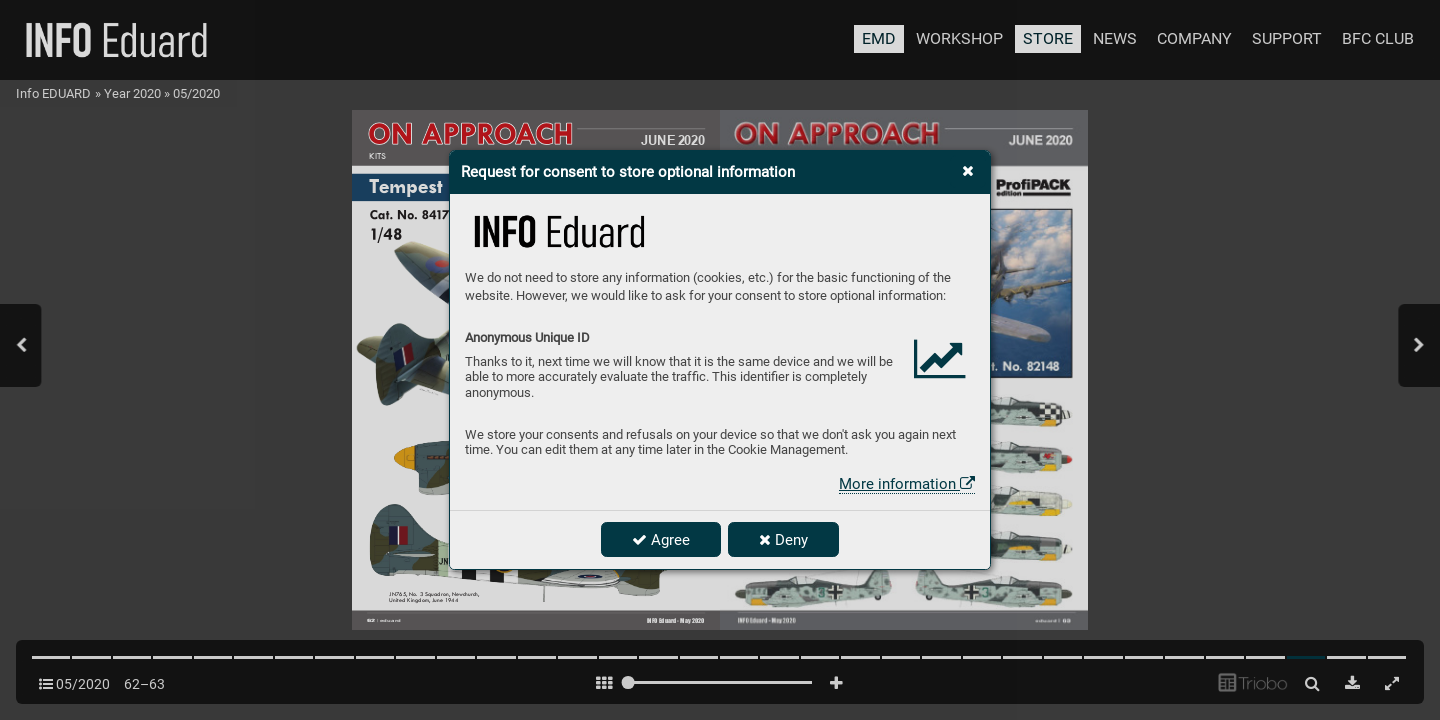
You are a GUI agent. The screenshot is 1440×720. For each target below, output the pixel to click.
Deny (783, 540)
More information (907, 484)
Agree (661, 540)
